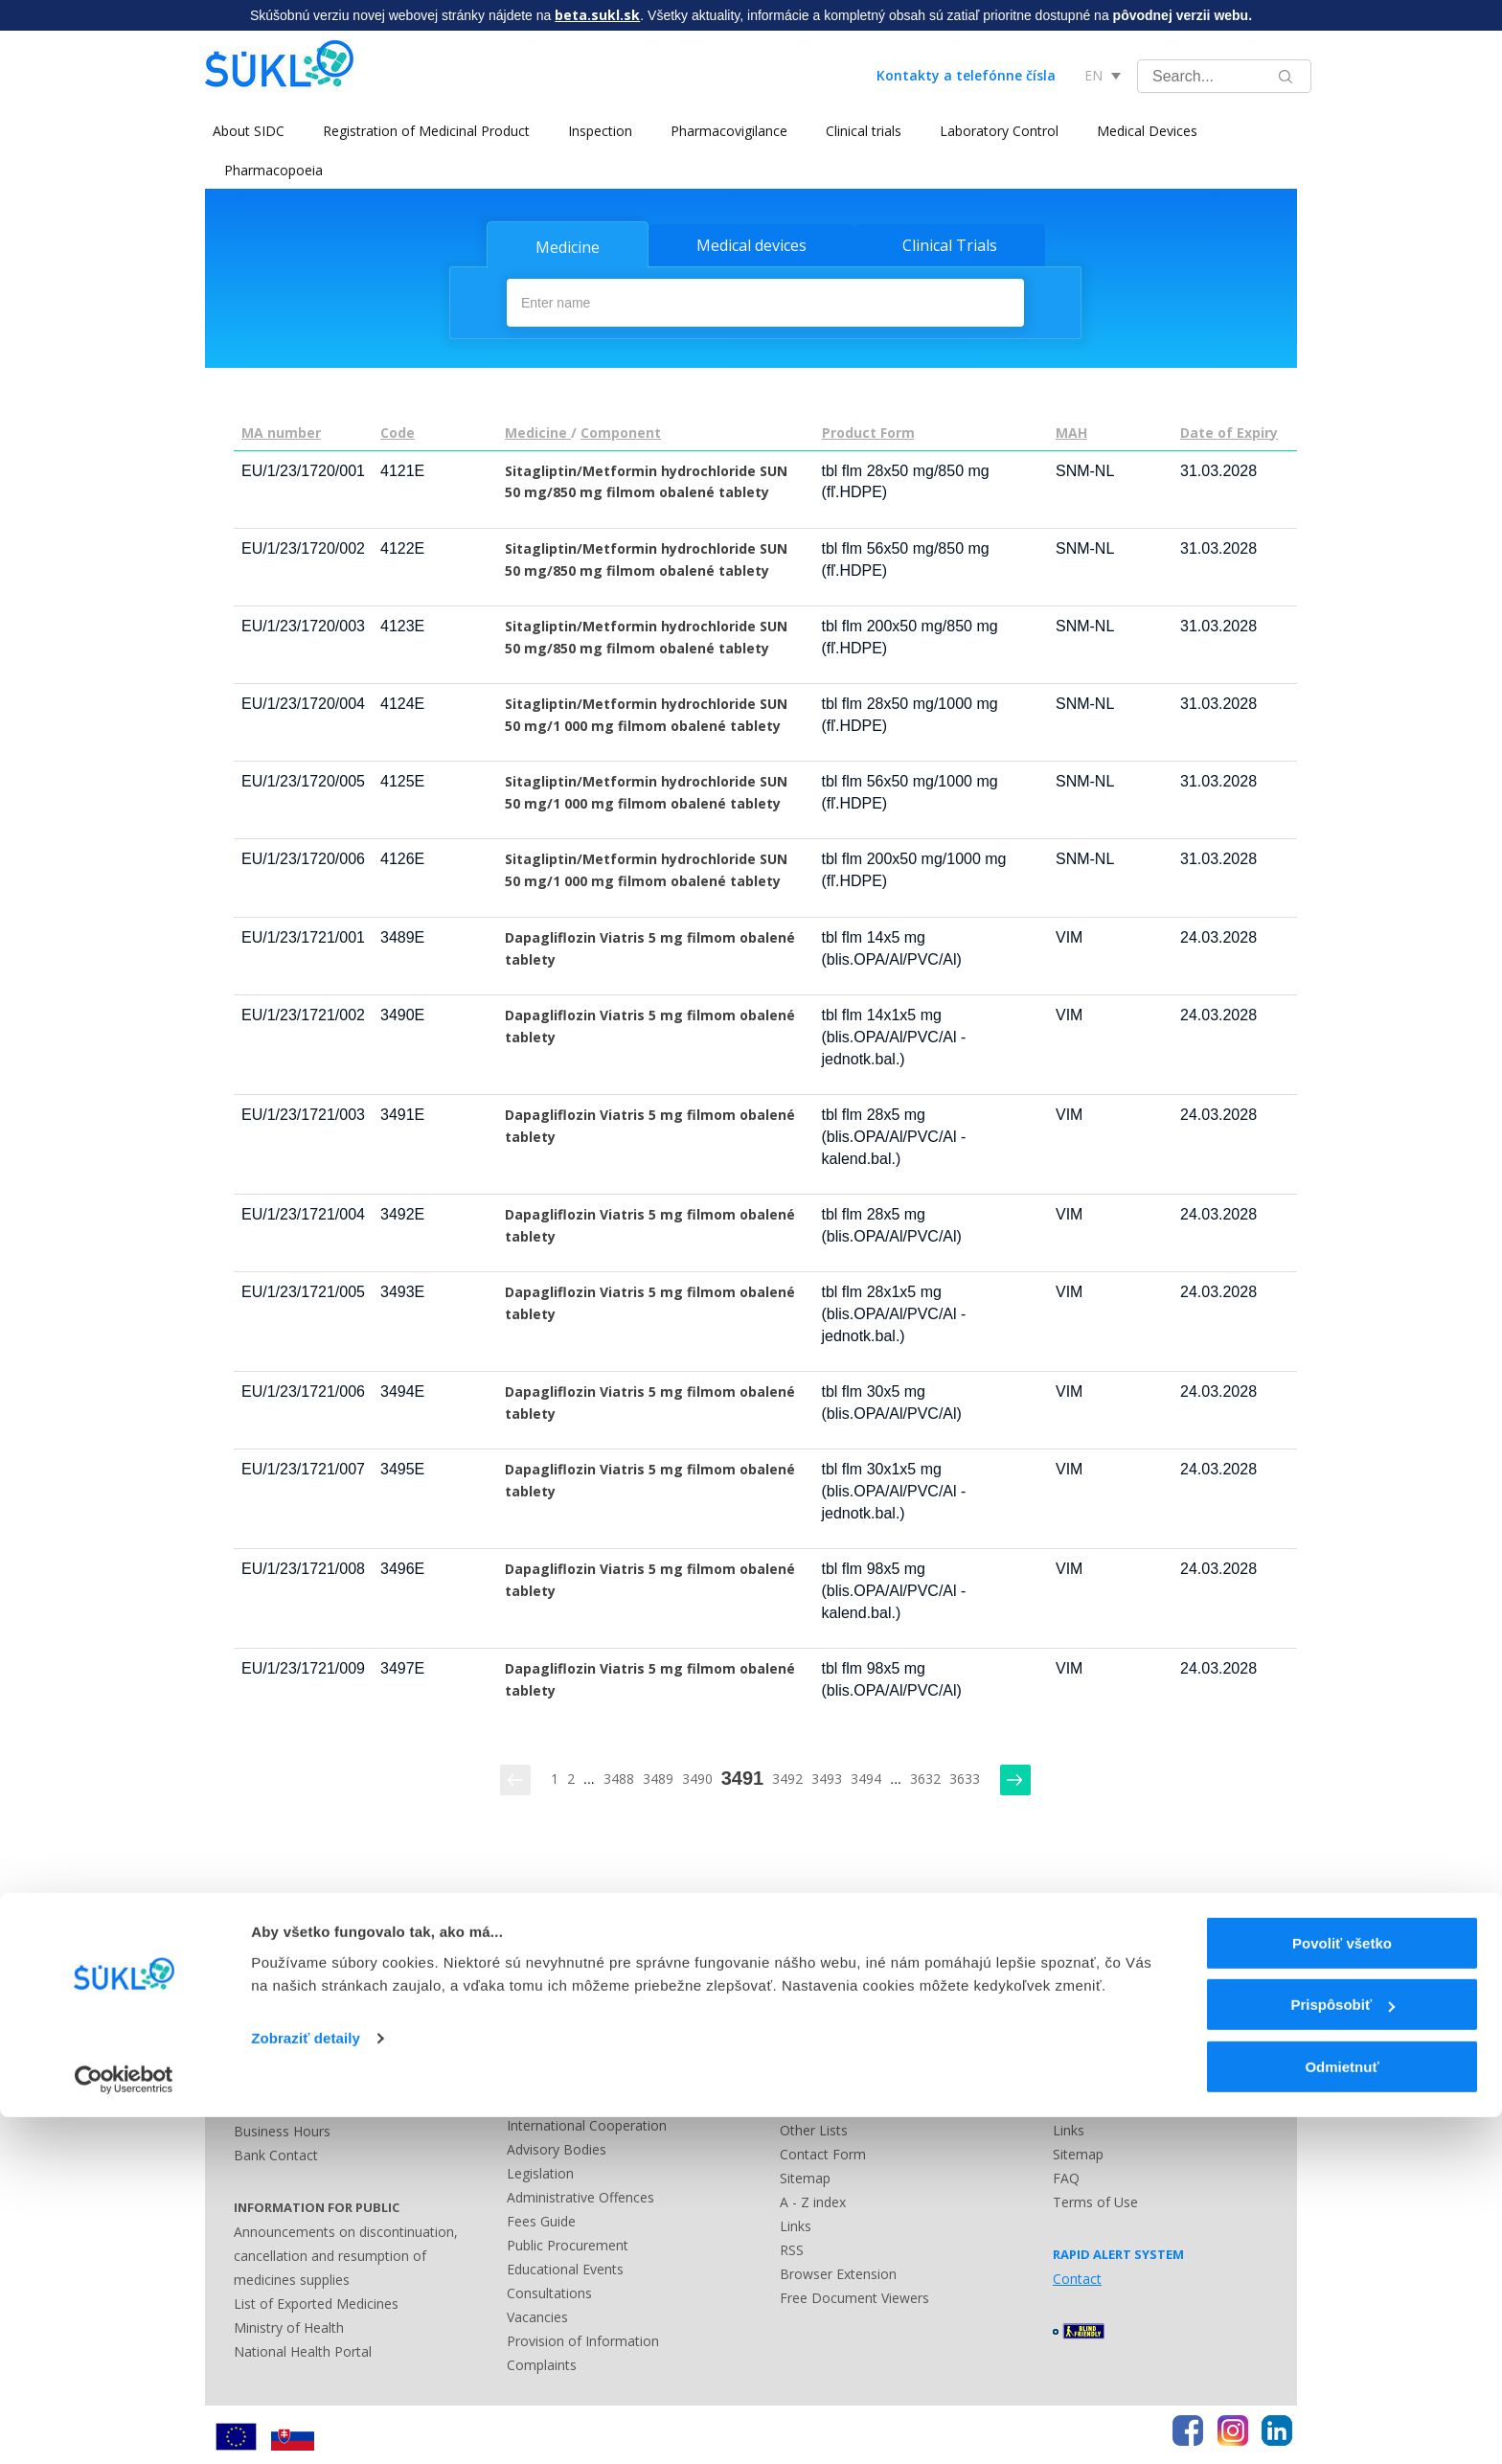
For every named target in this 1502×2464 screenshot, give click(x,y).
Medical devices (751, 245)
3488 (618, 1775)
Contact (804, 2002)
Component (620, 429)
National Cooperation (574, 2097)
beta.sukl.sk (597, 15)
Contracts (537, 2050)
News (1070, 1978)
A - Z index (813, 2198)
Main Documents (560, 2026)
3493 (826, 1775)
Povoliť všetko (1342, 2290)
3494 (866, 1775)
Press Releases (827, 1978)
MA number (281, 429)
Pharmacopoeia (273, 170)
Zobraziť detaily (305, 2385)
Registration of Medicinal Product (418, 131)
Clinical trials (856, 131)
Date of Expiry (1229, 429)
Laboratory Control (991, 131)
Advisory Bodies (556, 2145)
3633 (964, 1775)
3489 (658, 1775)
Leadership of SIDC (566, 2002)
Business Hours (282, 2127)
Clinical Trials (949, 245)
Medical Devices (1139, 131)
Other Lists (814, 2126)
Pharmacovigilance (721, 131)
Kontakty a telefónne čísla (966, 75)
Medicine (567, 247)
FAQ (1066, 2174)
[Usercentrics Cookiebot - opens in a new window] (124, 2426)
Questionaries (550, 1978)
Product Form (868, 429)
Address (259, 2103)
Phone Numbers (284, 2079)
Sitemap (805, 2174)
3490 (697, 1775)
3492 (787, 1775)
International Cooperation (587, 2121)
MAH (1071, 429)
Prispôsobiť (1342, 2352)
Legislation (540, 2169)
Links (795, 2222)
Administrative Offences (580, 2193)
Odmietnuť (1341, 2414)
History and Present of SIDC (594, 2074)
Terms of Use (1095, 2198)
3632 (925, 1775)
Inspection (592, 131)
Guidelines (1084, 2026)
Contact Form (823, 2150)
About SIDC (241, 131)
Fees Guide (541, 2217)
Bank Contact (276, 2151)
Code (397, 429)
